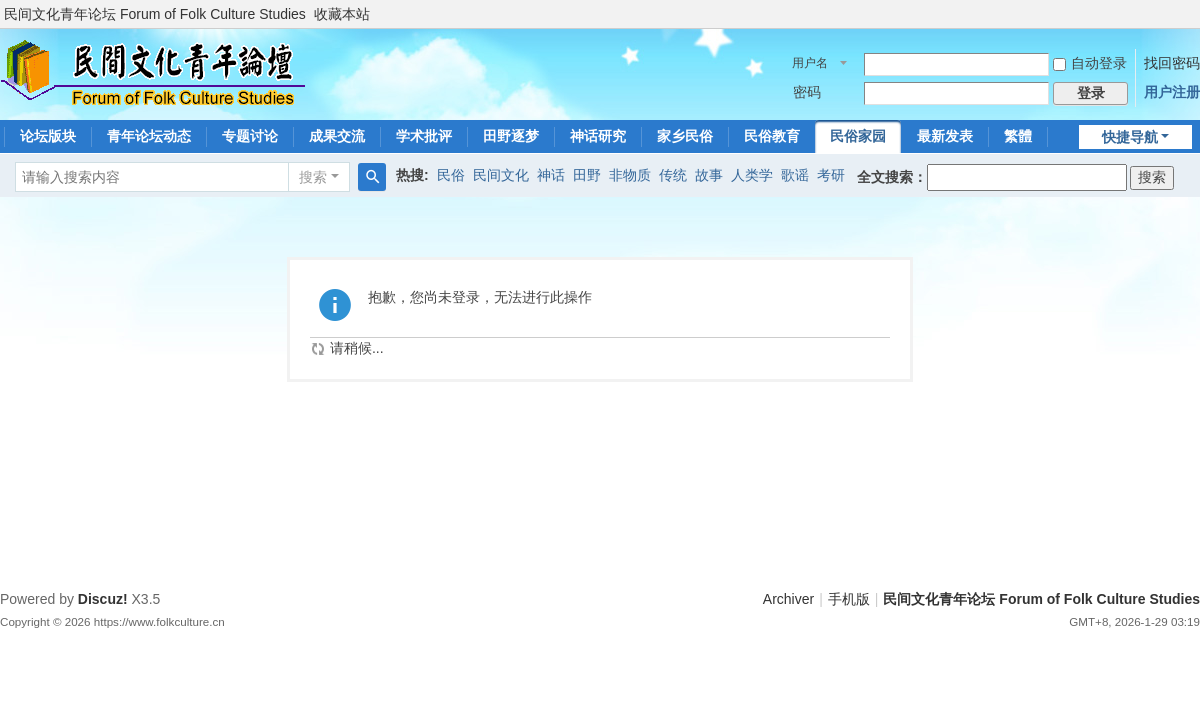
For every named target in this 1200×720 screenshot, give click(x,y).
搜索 (313, 177)
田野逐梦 (511, 136)
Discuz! (103, 599)
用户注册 (1172, 92)
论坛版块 (48, 136)
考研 (831, 175)
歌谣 (795, 175)
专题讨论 (250, 136)
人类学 (752, 175)
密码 (807, 92)
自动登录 (1090, 63)
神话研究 (598, 136)
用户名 (810, 63)
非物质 (630, 175)
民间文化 (501, 175)
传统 (673, 175)
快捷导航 (1130, 137)
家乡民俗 (685, 136)
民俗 (451, 175)
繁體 (1018, 136)
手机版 (849, 599)
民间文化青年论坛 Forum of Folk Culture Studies (155, 14)
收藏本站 (342, 14)
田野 (587, 175)
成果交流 (337, 136)
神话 (551, 175)
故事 (709, 175)
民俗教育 (772, 136)
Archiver (788, 599)
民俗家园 (858, 136)
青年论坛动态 (149, 136)
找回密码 (1172, 63)
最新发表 (945, 136)
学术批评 (424, 136)
